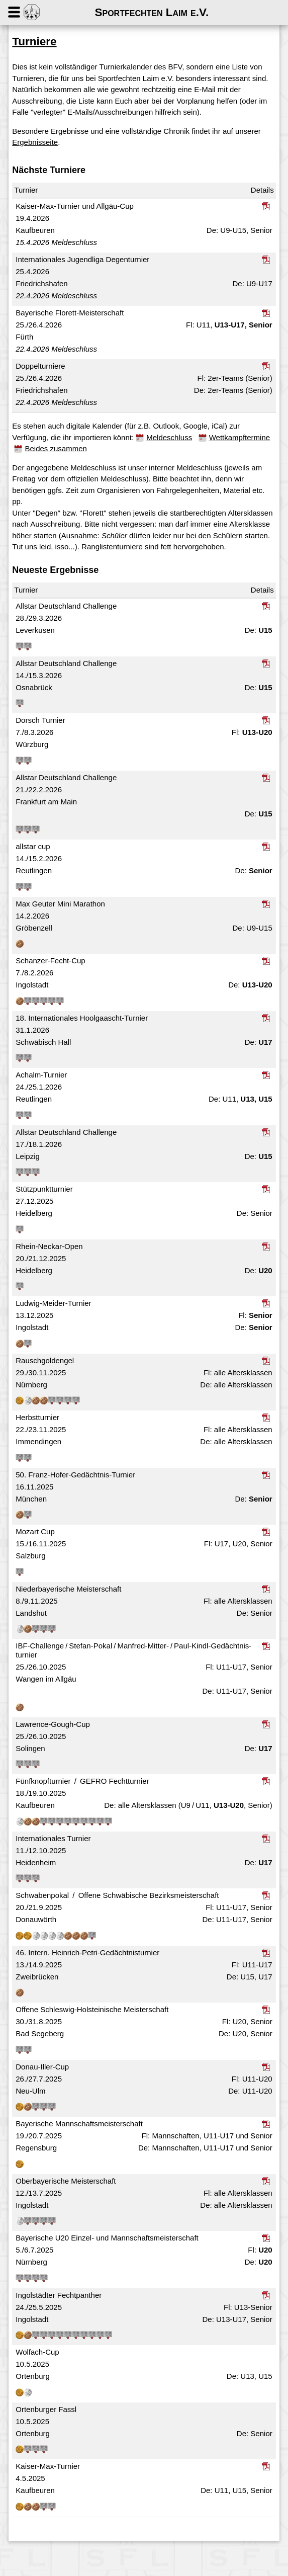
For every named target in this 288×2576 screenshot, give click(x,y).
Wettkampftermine (61, 460)
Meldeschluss (178, 448)
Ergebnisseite (71, 153)
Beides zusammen (140, 460)
